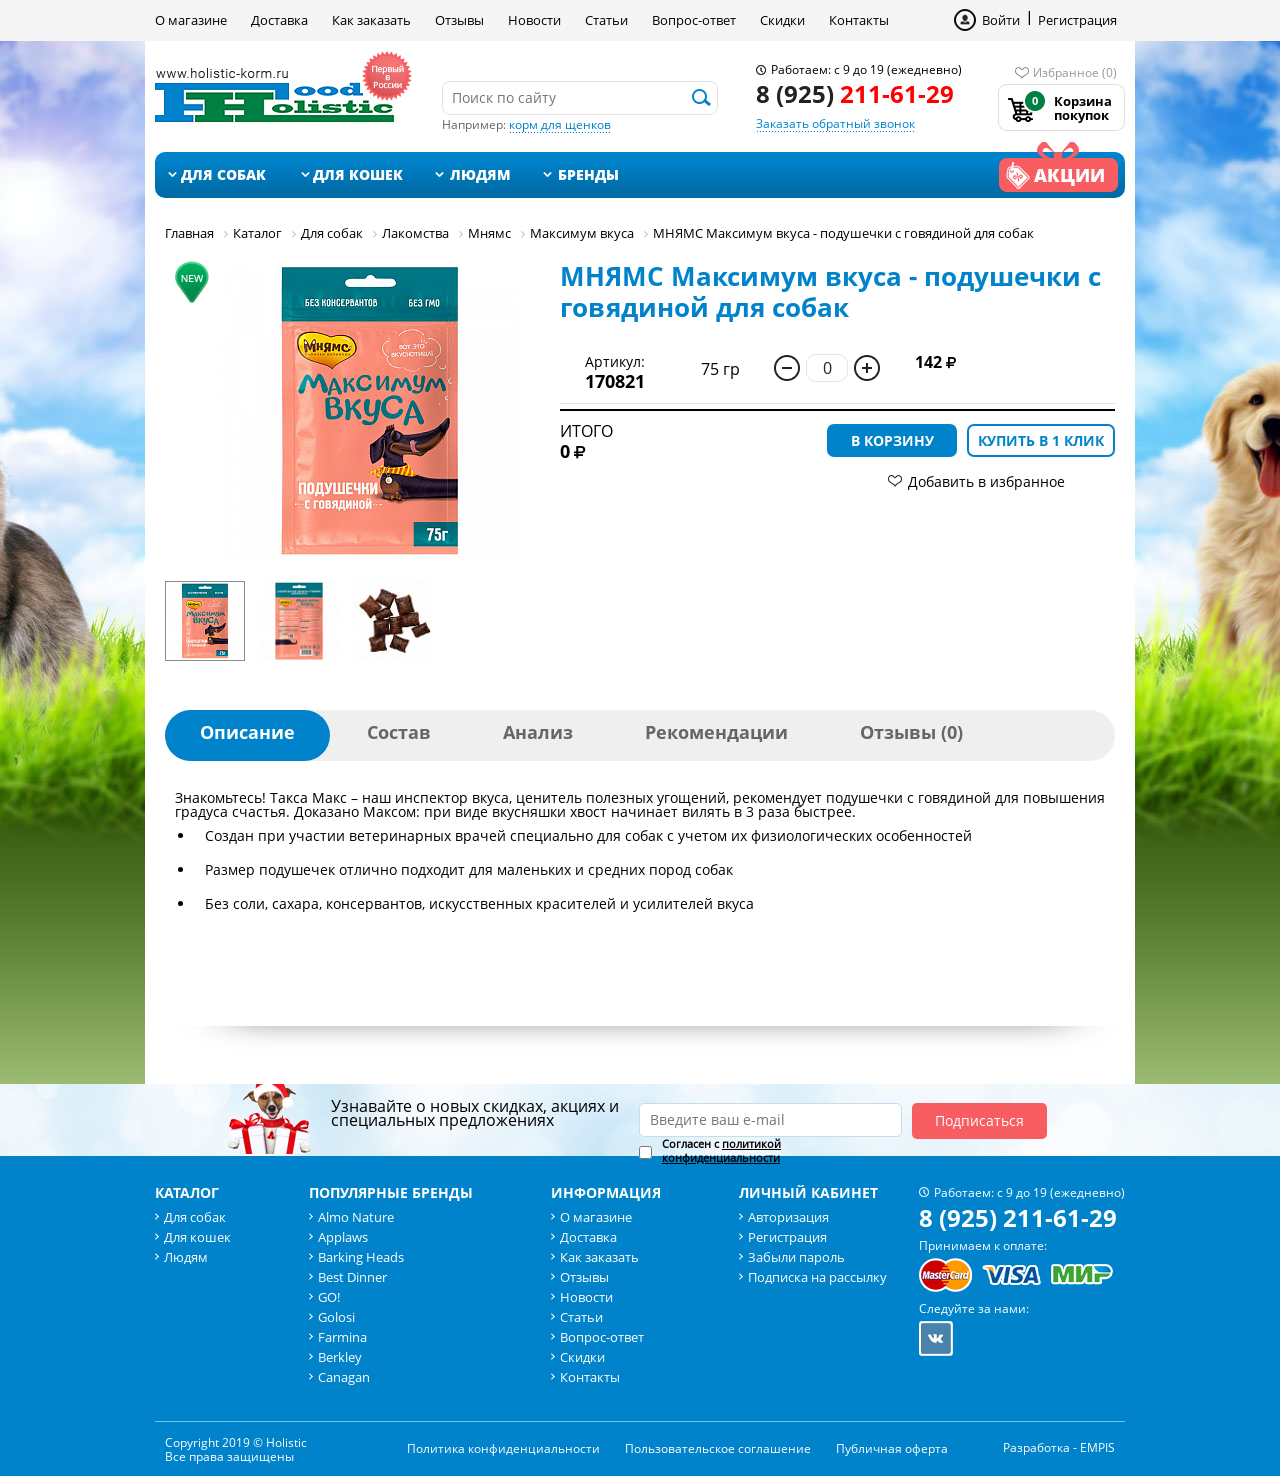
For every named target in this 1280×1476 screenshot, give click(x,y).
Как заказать (371, 20)
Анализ (538, 732)
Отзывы (459, 20)
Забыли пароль (796, 1257)
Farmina (342, 1337)
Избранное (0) (1075, 72)
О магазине (191, 20)
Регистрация (1077, 20)
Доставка (279, 20)
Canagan (344, 1377)
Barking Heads (361, 1257)
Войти (1001, 20)
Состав (399, 732)
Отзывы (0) (911, 732)
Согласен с (721, 1151)
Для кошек (358, 174)
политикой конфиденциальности (721, 1150)
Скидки (782, 20)
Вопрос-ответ (694, 20)
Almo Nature (356, 1217)
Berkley (340, 1357)
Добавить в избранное (986, 481)
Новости (534, 20)
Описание (247, 732)
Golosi (336, 1317)
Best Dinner (352, 1277)
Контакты (859, 20)
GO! (329, 1297)
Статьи (606, 20)
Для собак (223, 174)
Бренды (588, 174)
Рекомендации (716, 732)
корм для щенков (560, 124)
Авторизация (788, 1217)
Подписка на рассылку (817, 1277)
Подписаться (979, 1120)
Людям (480, 174)
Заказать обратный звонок (835, 123)
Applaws (343, 1237)
